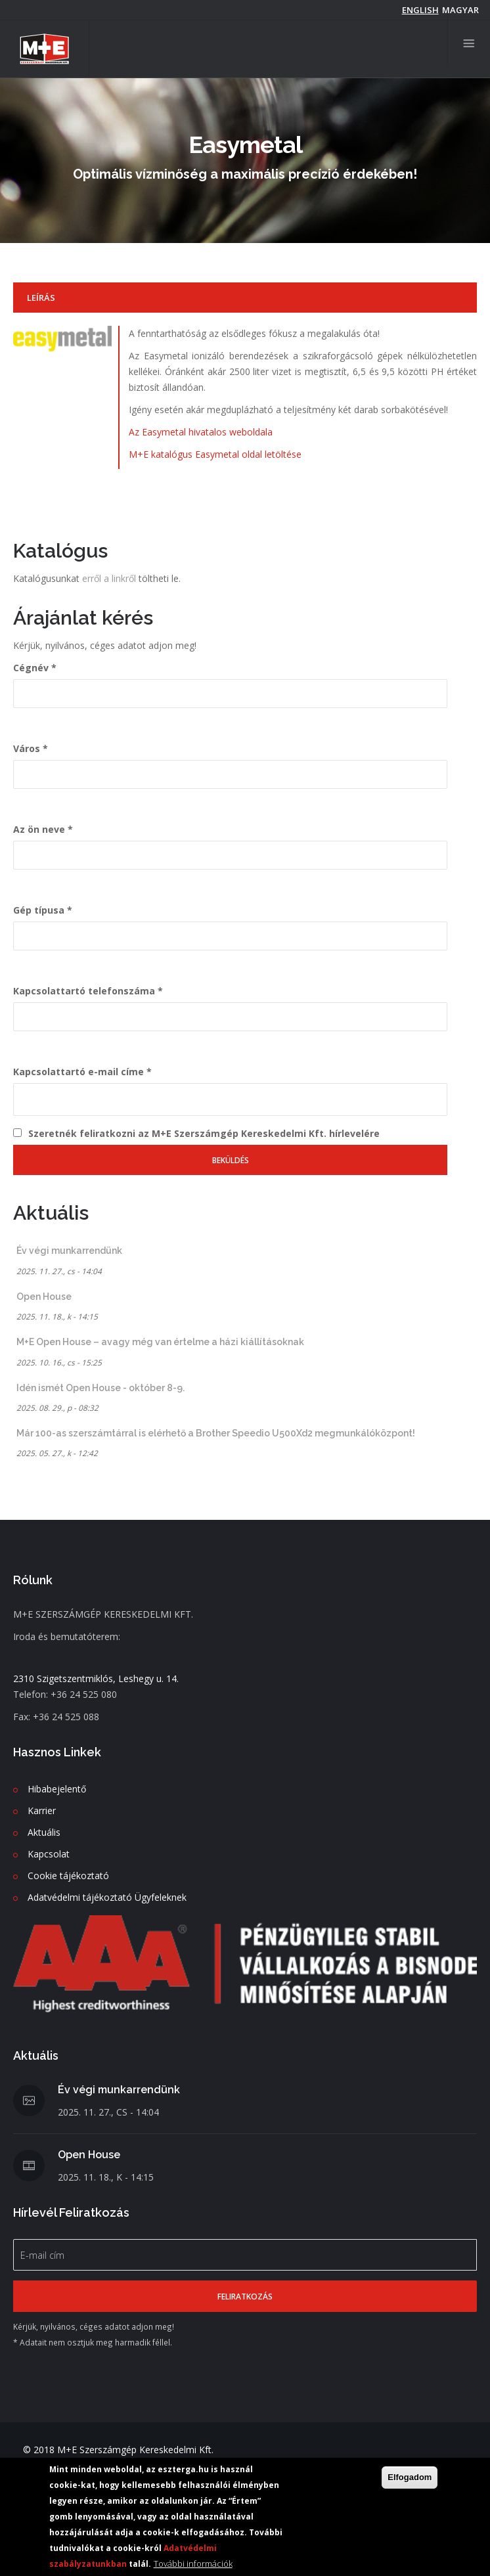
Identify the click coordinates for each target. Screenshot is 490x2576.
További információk (193, 2564)
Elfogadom (410, 2478)
